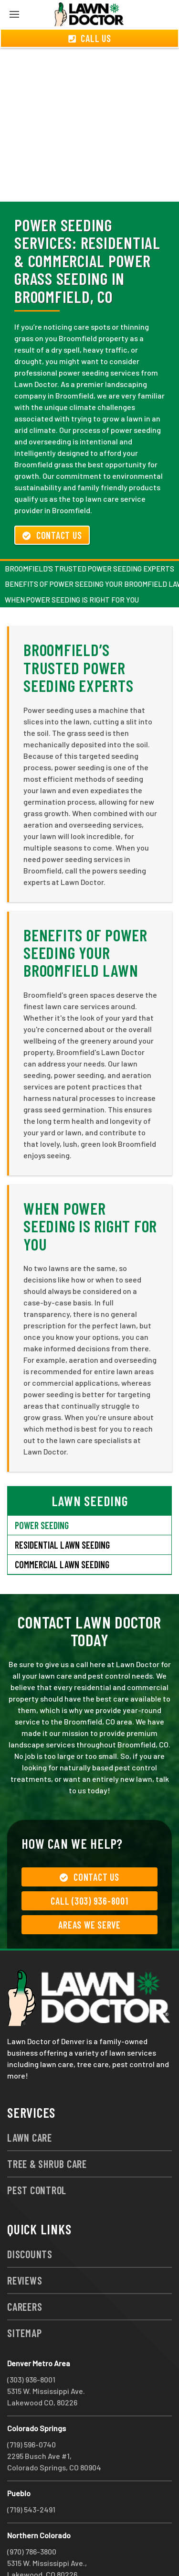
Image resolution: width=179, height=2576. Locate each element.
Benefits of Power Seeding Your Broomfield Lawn (85, 918)
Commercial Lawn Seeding (62, 1530)
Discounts (30, 2219)
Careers (24, 2272)
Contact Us (52, 501)
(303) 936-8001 (31, 2345)
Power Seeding (42, 1491)
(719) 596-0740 (31, 2409)
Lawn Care (29, 2103)
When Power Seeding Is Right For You (72, 565)
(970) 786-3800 (31, 2517)
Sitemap (24, 2298)
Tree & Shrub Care (47, 2129)
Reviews (24, 2246)
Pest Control (36, 2155)
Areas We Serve (89, 1890)
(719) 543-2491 (31, 2474)
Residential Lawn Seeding (62, 1510)
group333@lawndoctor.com (54, 2551)
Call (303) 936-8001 (89, 1866)
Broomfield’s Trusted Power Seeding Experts (89, 534)
